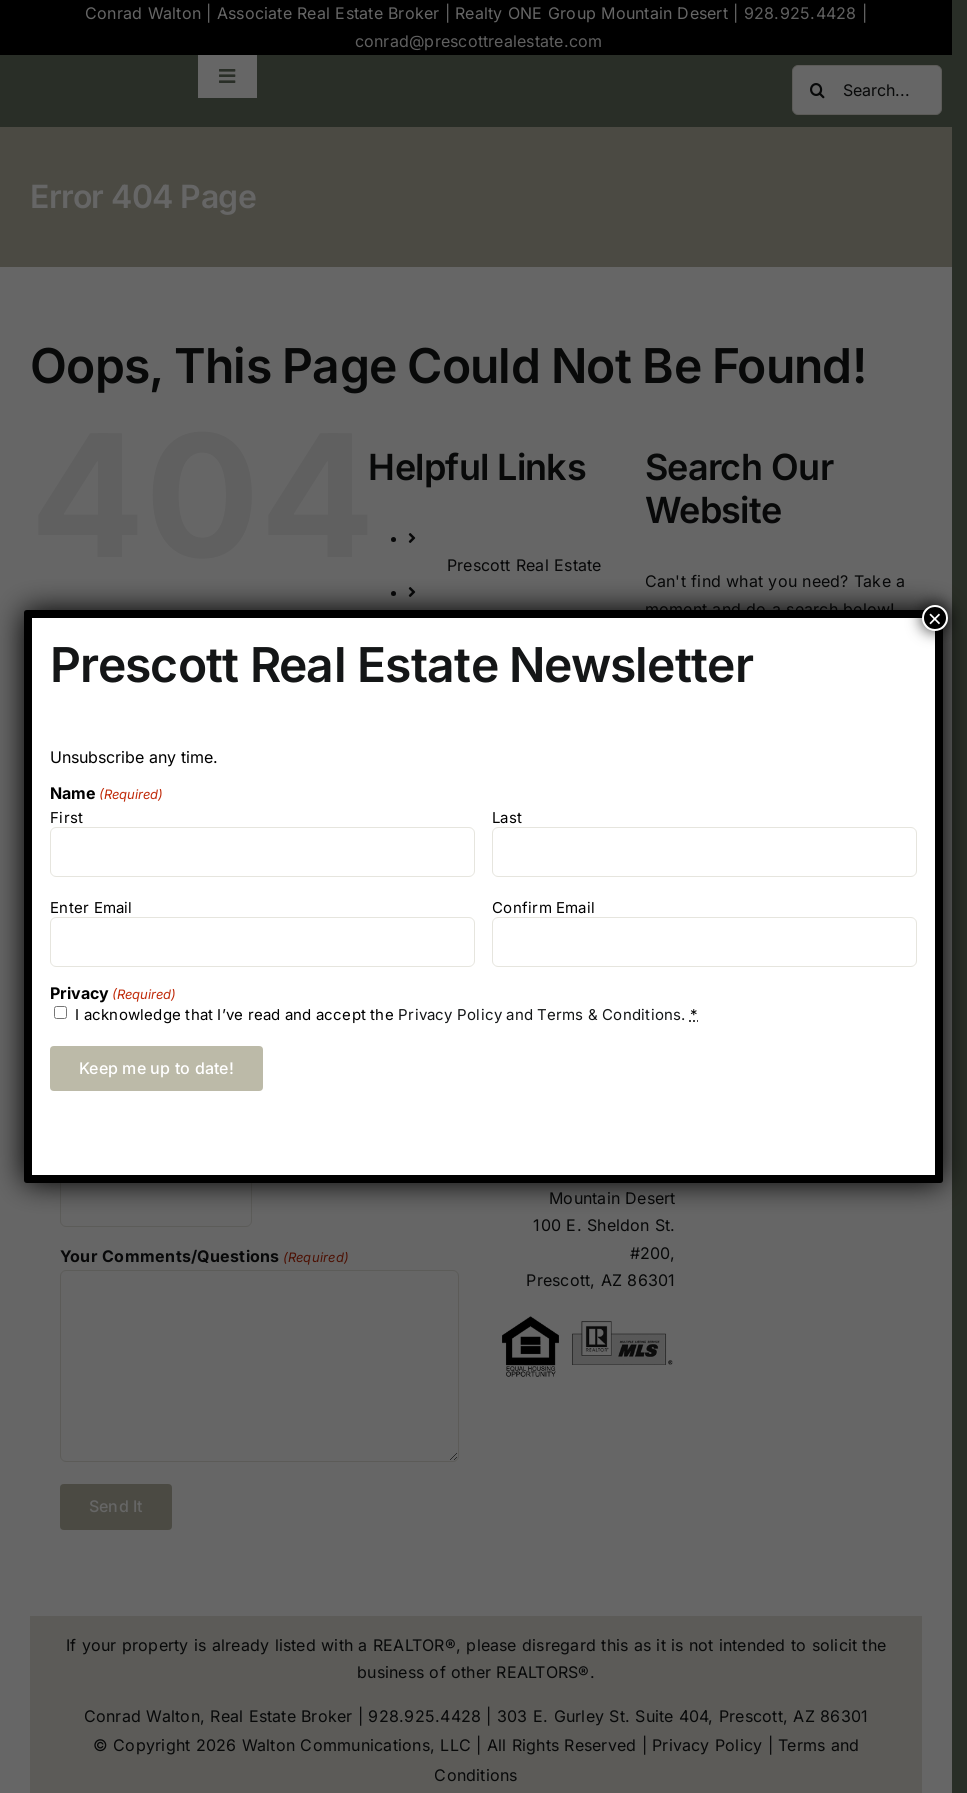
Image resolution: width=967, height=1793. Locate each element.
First (66, 817)
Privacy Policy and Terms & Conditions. (542, 1014)
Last (507, 817)
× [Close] (935, 618)
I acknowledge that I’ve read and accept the (386, 1014)
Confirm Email (543, 907)
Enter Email (91, 907)
